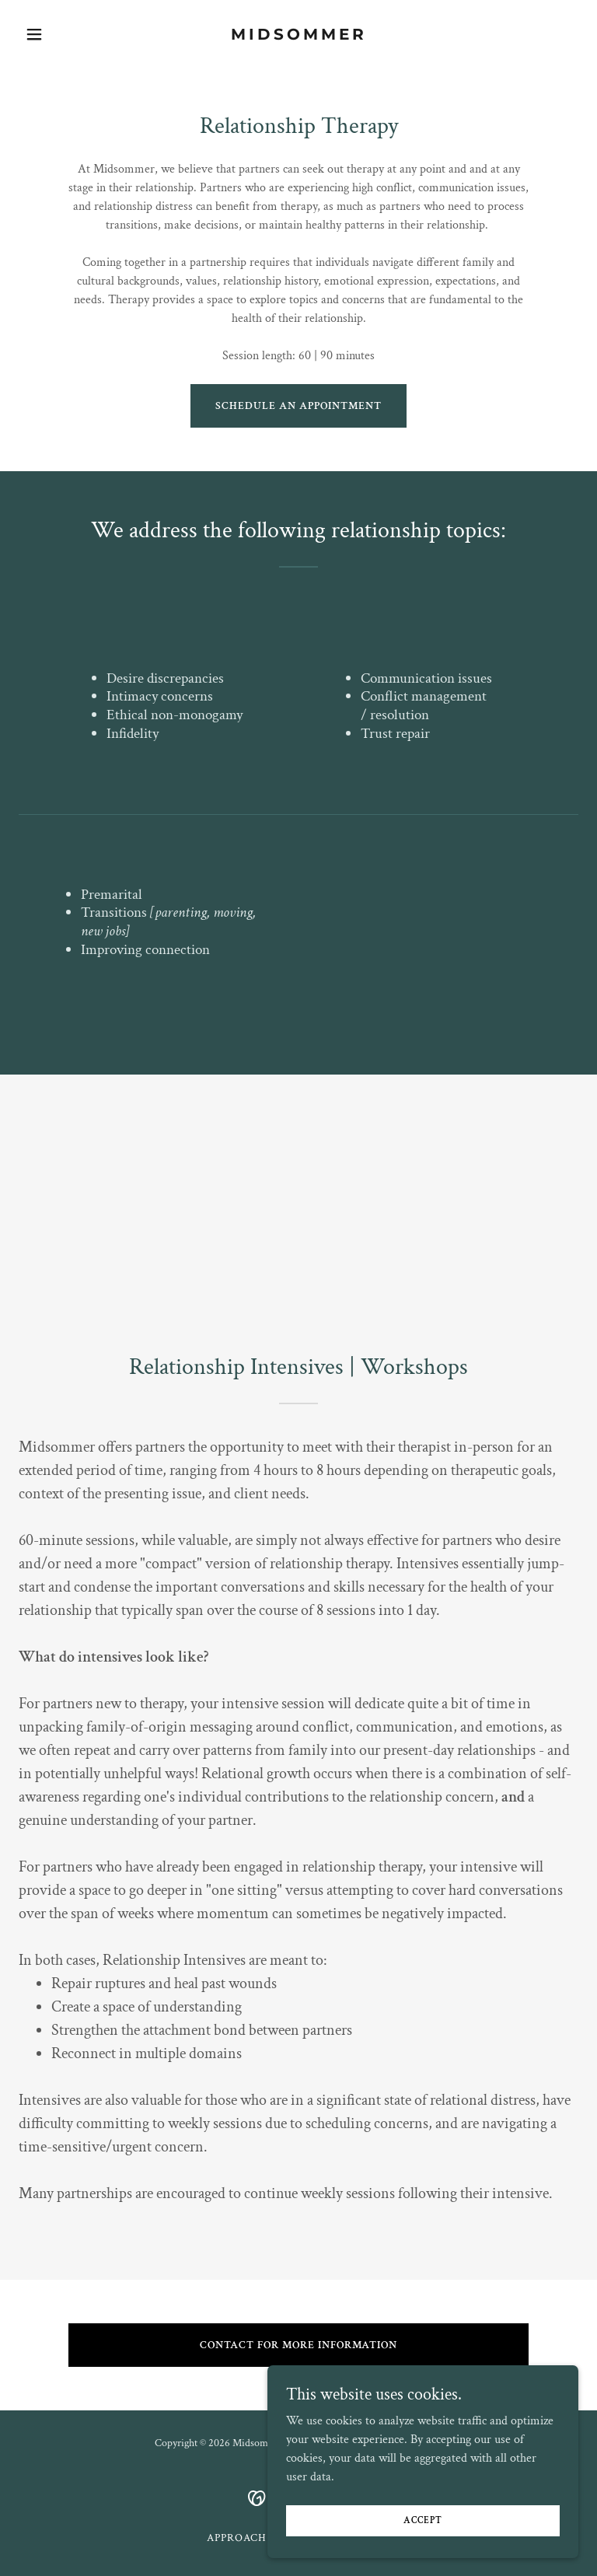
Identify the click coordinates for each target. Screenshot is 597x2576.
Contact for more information (298, 2345)
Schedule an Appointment (298, 406)
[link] (299, 36)
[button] (61, 34)
